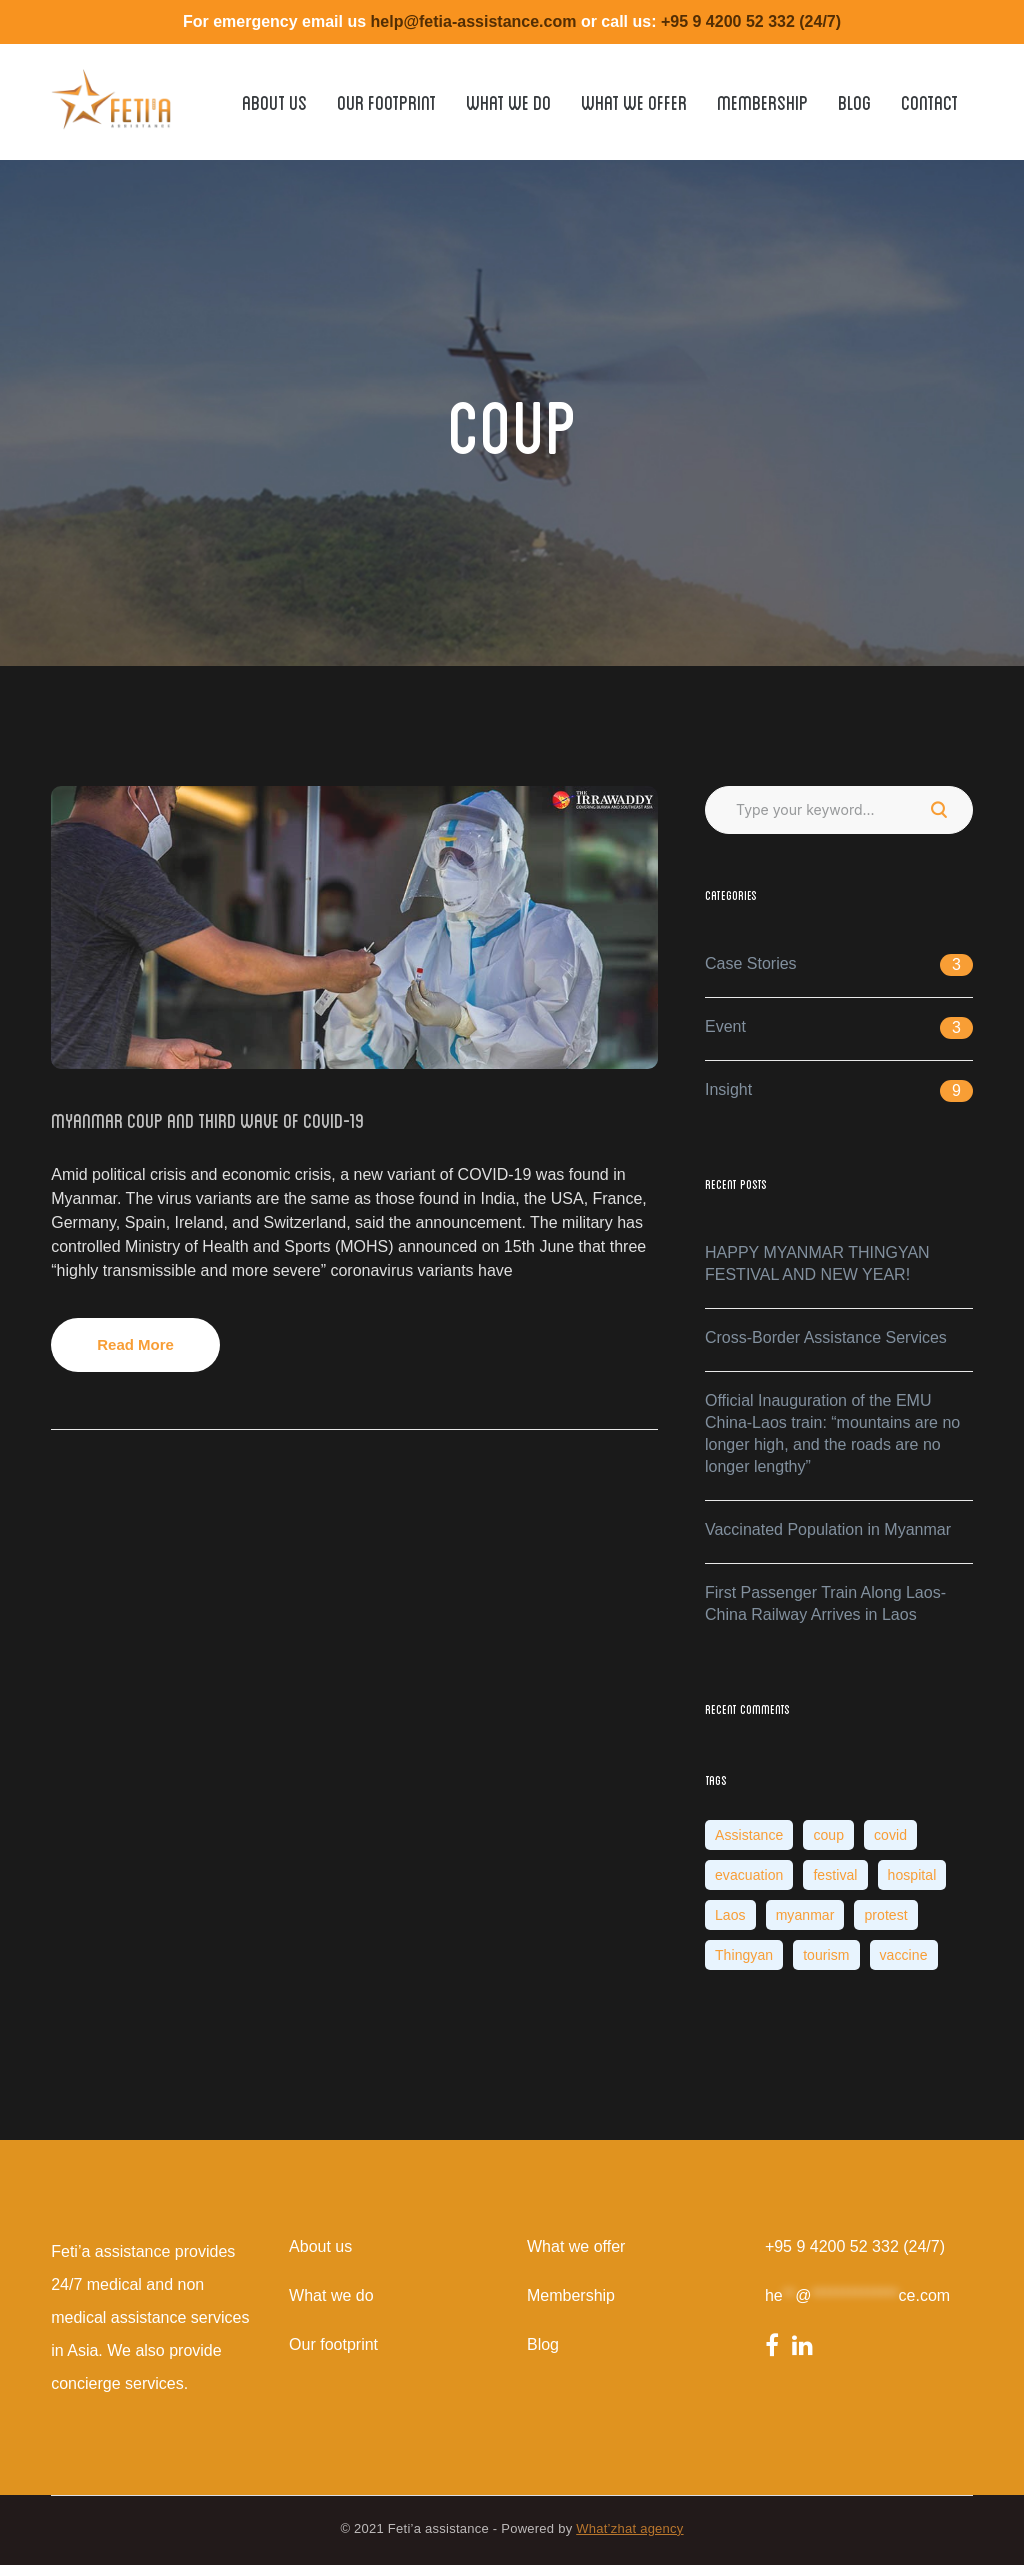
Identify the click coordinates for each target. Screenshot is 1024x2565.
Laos (730, 1915)
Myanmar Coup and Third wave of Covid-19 (207, 1119)
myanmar (805, 1915)
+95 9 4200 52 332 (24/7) (855, 2246)
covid (890, 1835)
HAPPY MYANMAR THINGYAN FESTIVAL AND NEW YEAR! (817, 1263)
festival (835, 1875)
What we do (331, 2295)
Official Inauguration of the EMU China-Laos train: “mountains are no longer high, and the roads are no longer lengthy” (832, 1433)
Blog (543, 2344)
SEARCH (939, 810)
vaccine (904, 1955)
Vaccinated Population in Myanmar (828, 1529)
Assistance (749, 1835)
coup (828, 1835)
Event (725, 1026)
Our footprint (333, 2344)
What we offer (576, 2246)
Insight (728, 1089)
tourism (826, 1955)
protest (885, 1915)
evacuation (749, 1875)
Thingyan (744, 1955)
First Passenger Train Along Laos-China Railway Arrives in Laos (825, 1603)
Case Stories (751, 963)
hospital (912, 1875)
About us (320, 2246)
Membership (571, 2295)
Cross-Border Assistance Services (826, 1337)
